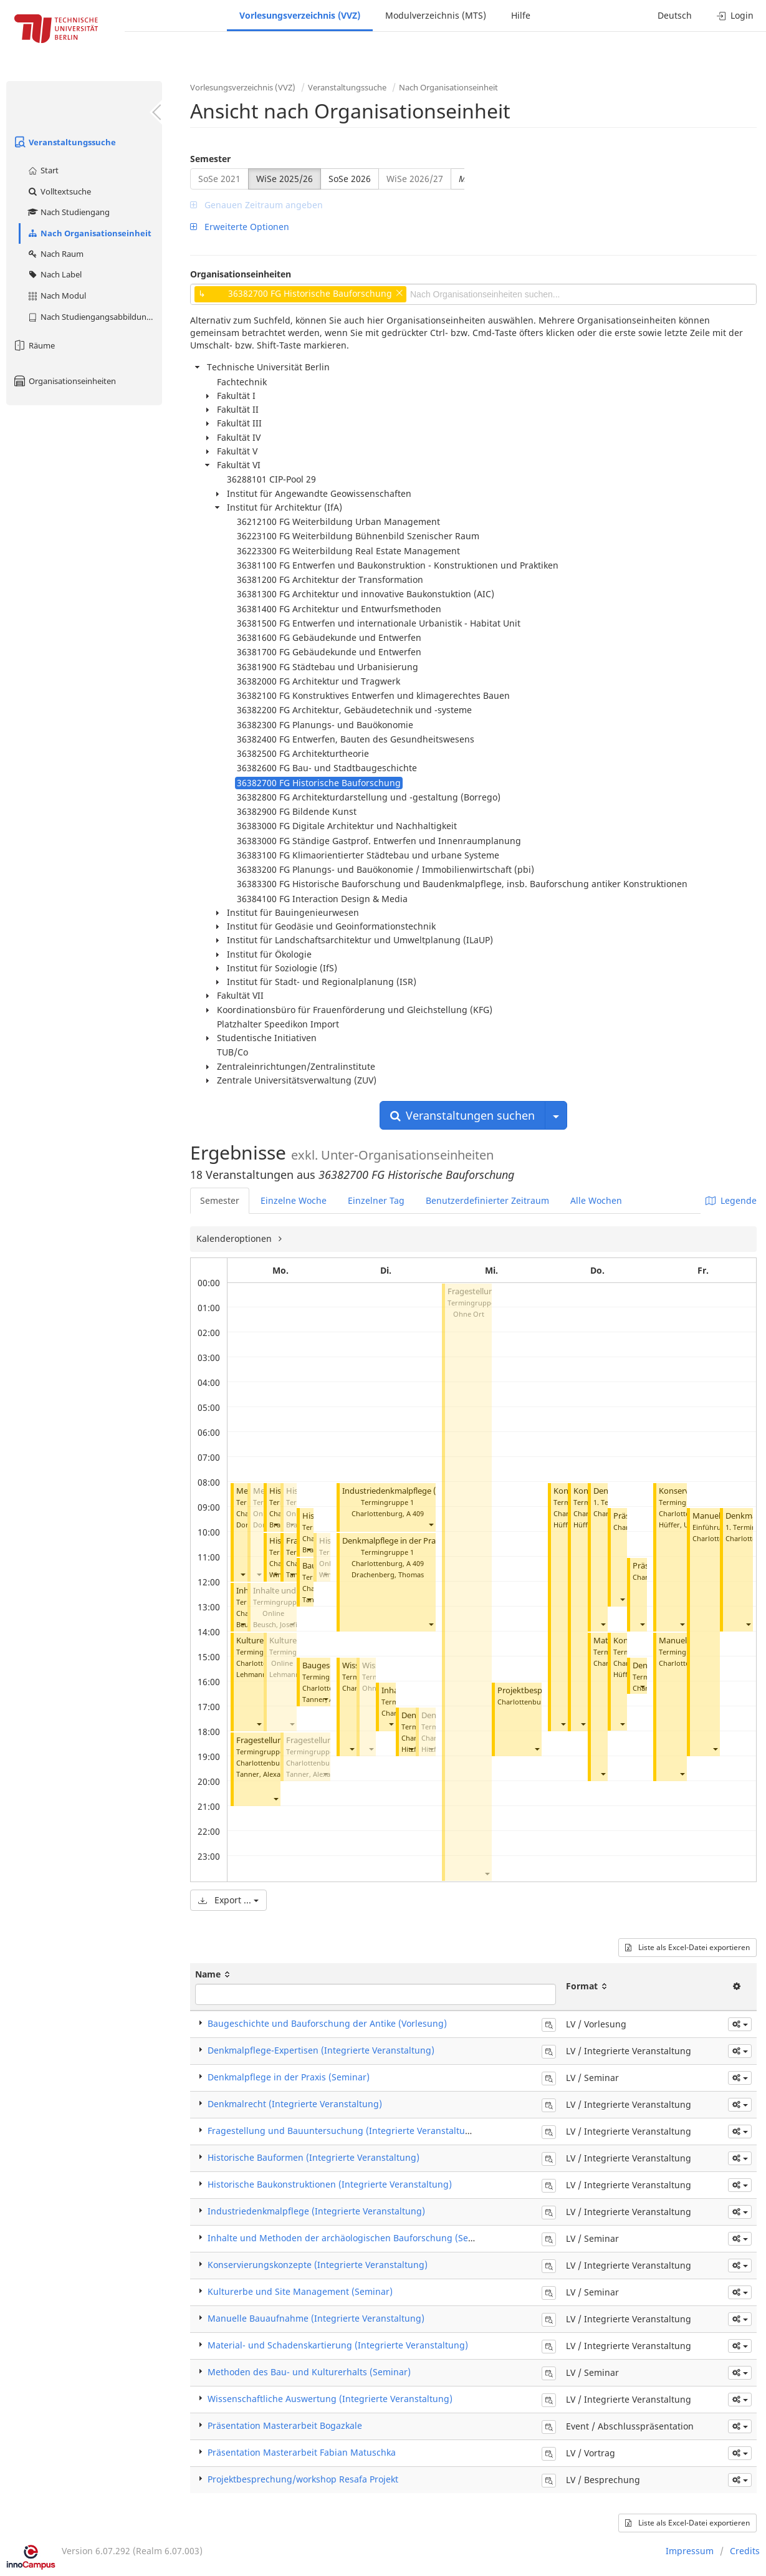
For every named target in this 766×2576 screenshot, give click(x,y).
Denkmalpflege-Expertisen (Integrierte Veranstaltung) (321, 2050)
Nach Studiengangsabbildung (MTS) (94, 316)
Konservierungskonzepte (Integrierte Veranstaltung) (318, 2265)
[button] (242, 1574)
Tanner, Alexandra (266, 1774)
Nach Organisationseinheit (89, 233)
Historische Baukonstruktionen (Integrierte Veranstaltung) (330, 2184)
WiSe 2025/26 (284, 179)
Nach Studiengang (68, 212)
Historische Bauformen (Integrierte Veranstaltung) (313, 2157)
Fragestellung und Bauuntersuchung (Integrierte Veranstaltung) (343, 2130)
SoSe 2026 (349, 179)
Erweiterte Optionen (239, 227)
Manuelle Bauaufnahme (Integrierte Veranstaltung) (316, 2318)
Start (43, 170)
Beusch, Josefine (279, 1624)
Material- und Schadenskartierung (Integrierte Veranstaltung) (338, 2345)
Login (735, 15)
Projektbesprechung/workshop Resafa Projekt (303, 2479)
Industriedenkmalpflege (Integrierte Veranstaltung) (316, 2211)
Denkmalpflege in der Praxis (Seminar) (413, 1541)
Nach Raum (55, 253)
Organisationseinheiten (64, 381)
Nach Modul (56, 295)
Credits (745, 2551)
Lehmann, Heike (262, 1674)
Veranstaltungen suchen (462, 1115)
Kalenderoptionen (235, 1238)
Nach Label (54, 274)
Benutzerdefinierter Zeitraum (487, 1200)
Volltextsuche (59, 191)
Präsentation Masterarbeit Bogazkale (285, 2425)
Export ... (228, 1900)
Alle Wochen (596, 1200)
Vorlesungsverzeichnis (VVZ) (299, 15)
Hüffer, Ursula (682, 1524)
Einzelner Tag (376, 1200)
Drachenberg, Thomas (388, 1574)
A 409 (415, 1513)
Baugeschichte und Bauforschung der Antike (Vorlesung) (327, 2023)
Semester (210, 159)
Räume (33, 345)
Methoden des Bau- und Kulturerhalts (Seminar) (309, 2372)
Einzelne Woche (294, 1200)
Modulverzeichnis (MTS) (435, 15)
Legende (731, 1200)
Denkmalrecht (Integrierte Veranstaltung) (295, 2104)
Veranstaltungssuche (64, 142)
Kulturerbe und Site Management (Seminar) (300, 2291)
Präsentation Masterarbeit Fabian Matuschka (302, 2452)
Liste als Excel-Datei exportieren (687, 1947)
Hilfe (520, 15)
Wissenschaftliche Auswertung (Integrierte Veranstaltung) (330, 2399)
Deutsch (675, 15)
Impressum (690, 2551)
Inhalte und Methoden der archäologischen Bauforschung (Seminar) (352, 2238)
